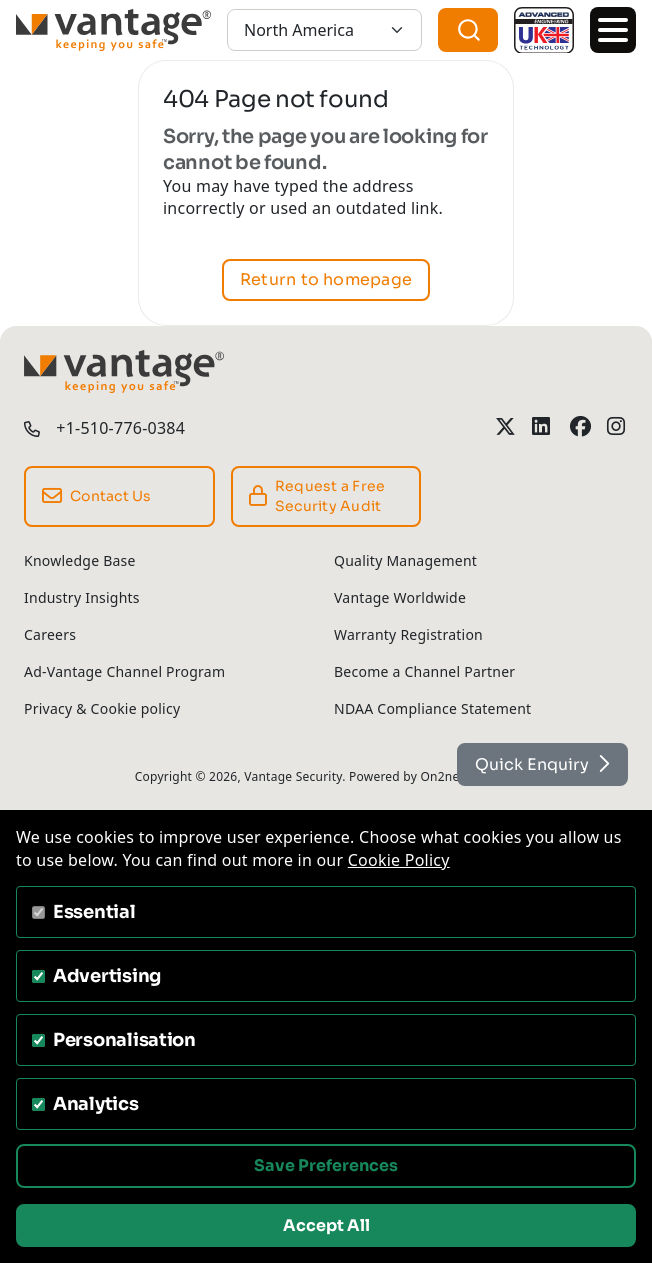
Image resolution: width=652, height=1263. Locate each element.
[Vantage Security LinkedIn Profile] (542, 426)
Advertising (107, 976)
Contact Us (97, 496)
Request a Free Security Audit (317, 496)
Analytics (96, 1104)
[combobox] (468, 30)
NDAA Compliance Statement (432, 708)
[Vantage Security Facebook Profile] (580, 426)
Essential (94, 912)
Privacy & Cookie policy (102, 708)
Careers (50, 634)
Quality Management (405, 560)
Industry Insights (82, 597)
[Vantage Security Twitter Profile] (505, 426)
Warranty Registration (408, 634)
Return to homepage (326, 279)
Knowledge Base (80, 560)
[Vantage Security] (113, 30)
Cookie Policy (399, 860)
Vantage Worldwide (400, 597)
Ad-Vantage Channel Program (124, 671)
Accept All (326, 1225)
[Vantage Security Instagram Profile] (617, 426)
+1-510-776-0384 (120, 428)
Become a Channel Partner (424, 671)
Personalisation (124, 1040)
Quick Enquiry (542, 764)
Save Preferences (326, 1165)
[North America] (324, 30)
